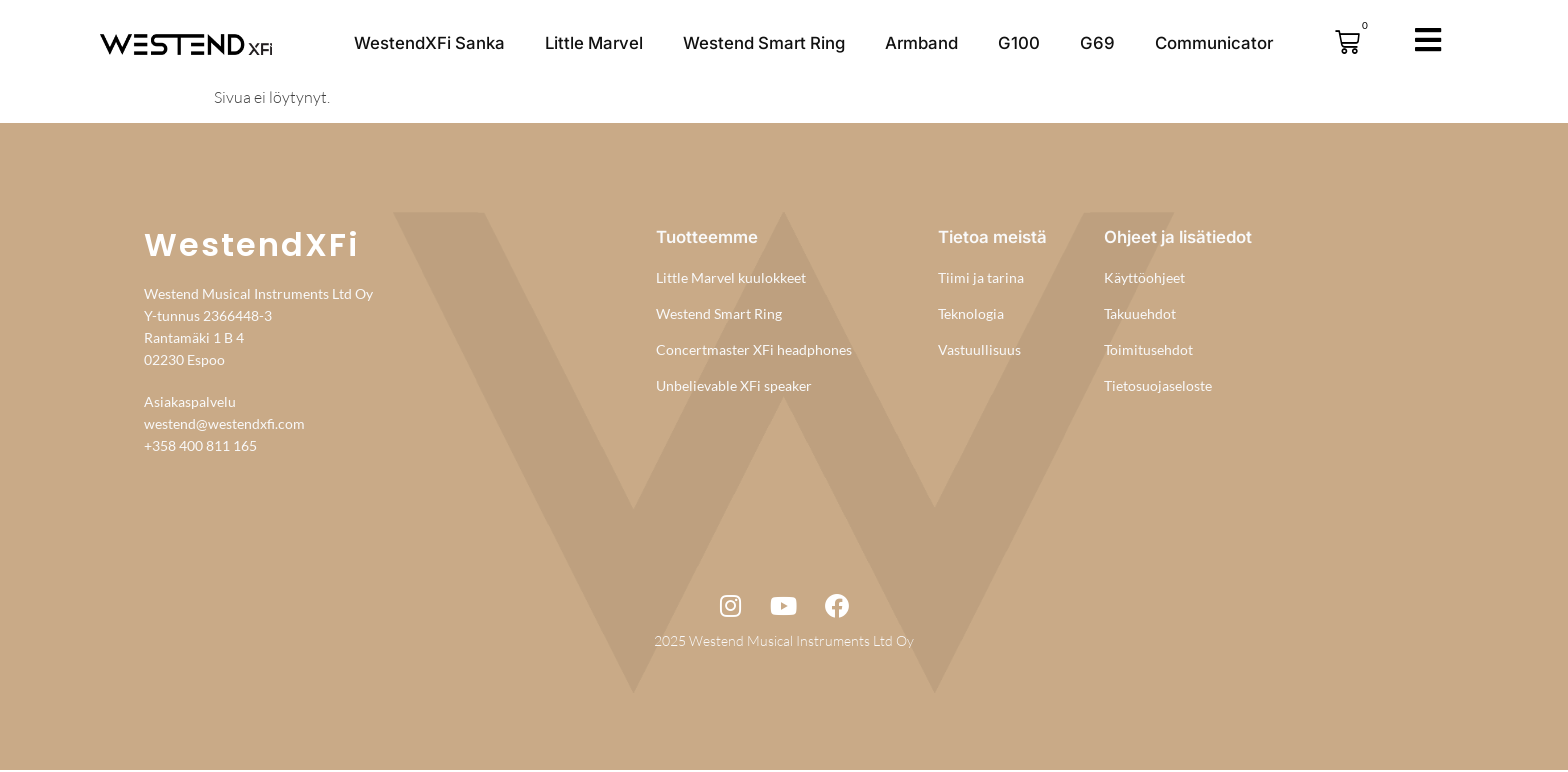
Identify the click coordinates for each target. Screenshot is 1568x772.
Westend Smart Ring (764, 43)
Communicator (1214, 43)
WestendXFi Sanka (429, 43)
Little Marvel (594, 43)
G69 (1097, 43)
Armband (921, 43)
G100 (1019, 43)
